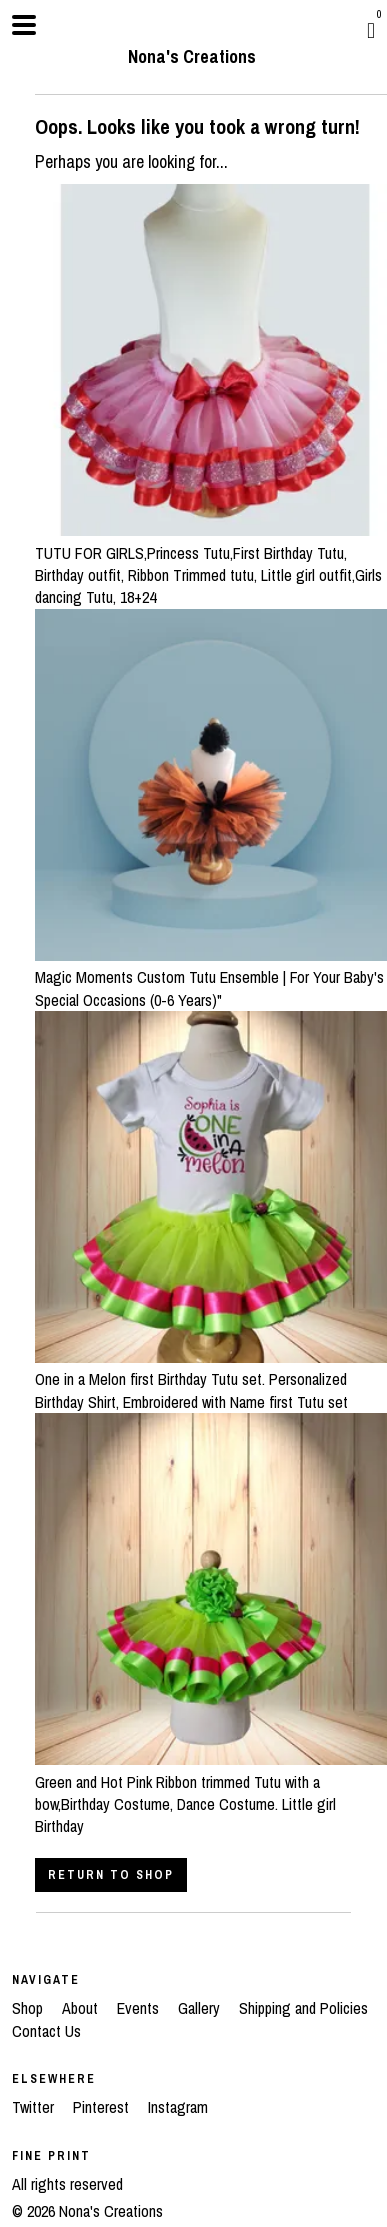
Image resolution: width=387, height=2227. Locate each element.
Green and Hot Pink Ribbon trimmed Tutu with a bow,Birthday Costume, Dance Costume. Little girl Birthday (211, 1792)
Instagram (178, 2107)
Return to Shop (111, 1875)
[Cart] (371, 30)
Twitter (35, 2107)
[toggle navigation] (24, 25)
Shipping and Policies (303, 2008)
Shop (29, 2008)
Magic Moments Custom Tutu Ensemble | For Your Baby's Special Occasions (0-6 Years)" (211, 977)
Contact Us (46, 2031)
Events (140, 2008)
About (82, 2008)
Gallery (201, 2008)
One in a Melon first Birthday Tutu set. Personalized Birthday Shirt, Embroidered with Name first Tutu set (211, 1379)
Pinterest (103, 2107)
